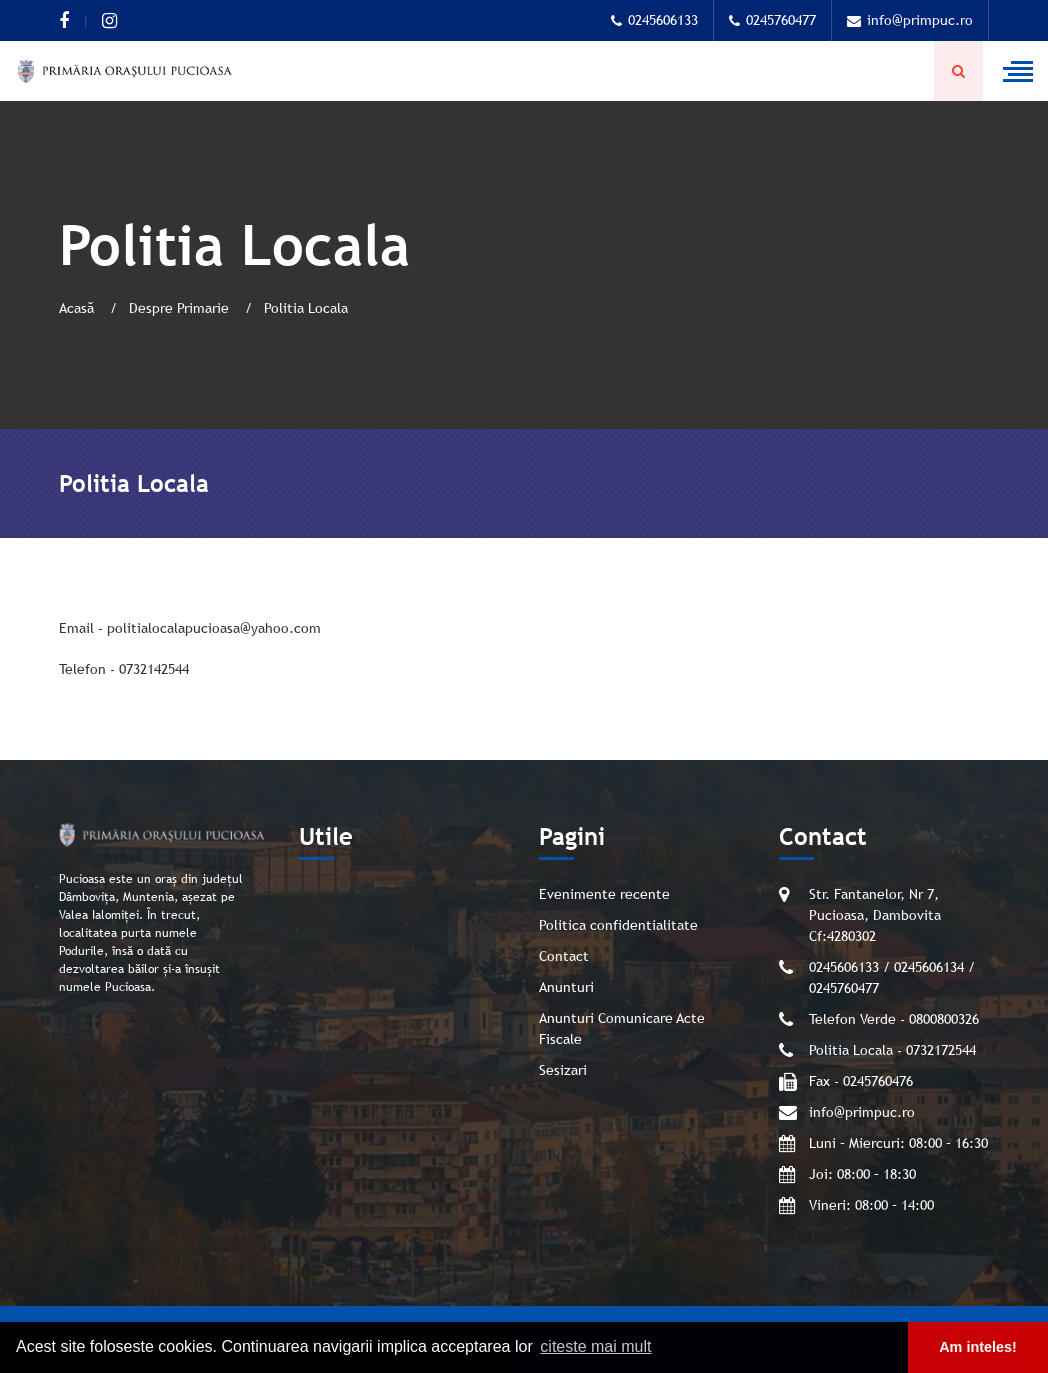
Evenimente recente (604, 894)
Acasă (78, 308)
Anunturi (566, 987)
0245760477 (772, 20)
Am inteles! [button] (978, 1347)
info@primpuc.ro (910, 20)
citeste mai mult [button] (595, 1346)
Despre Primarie (181, 308)
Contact (564, 956)
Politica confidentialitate (618, 925)
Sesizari (563, 1070)
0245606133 (654, 20)
